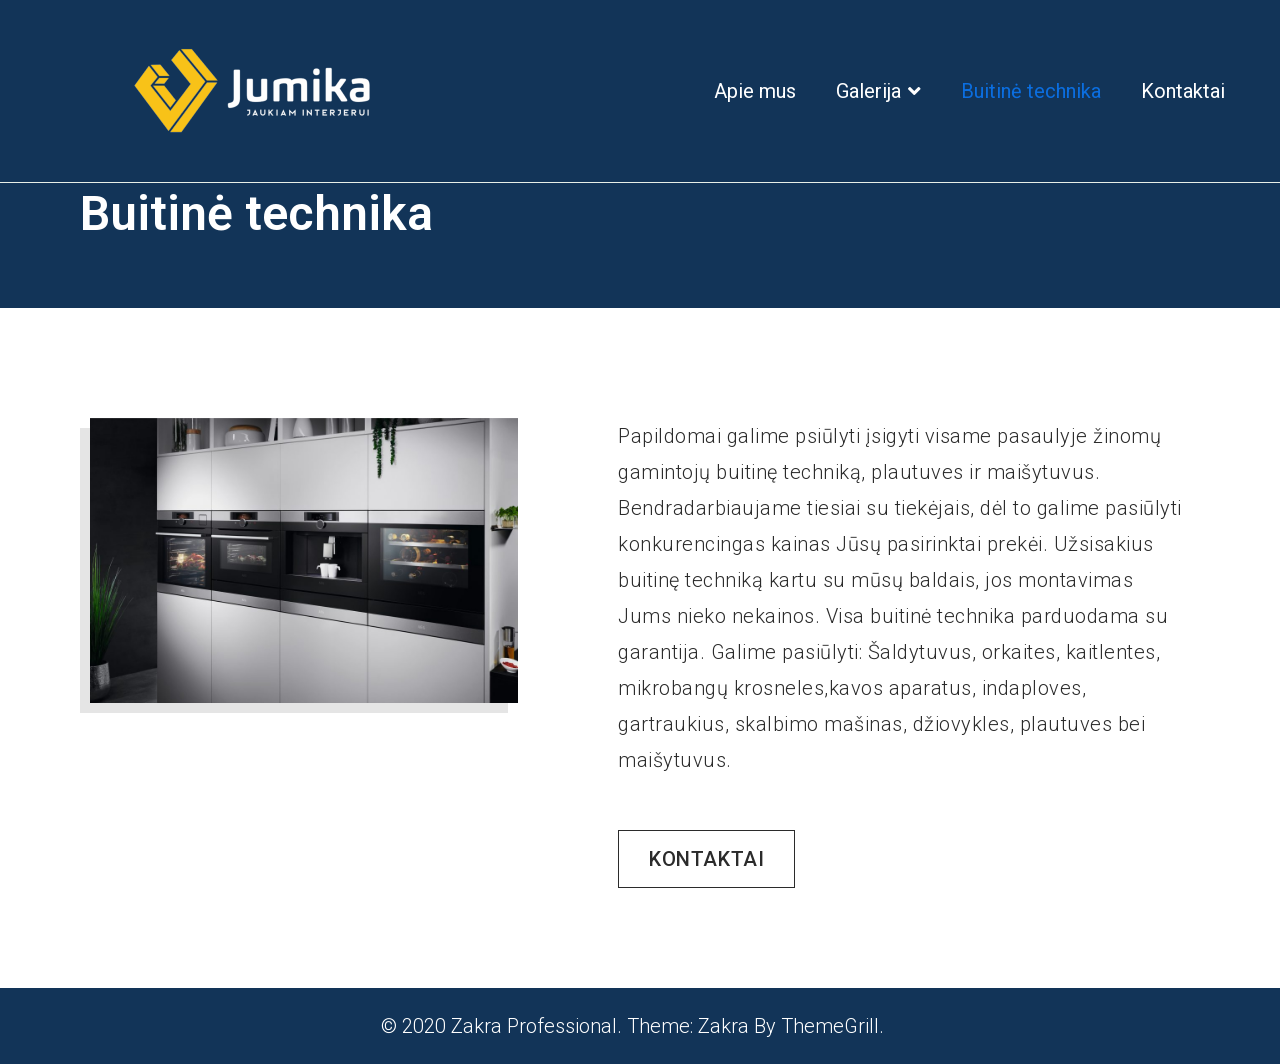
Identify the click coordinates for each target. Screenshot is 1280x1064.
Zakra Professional (534, 1026)
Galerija (868, 91)
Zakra (723, 1026)
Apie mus (755, 91)
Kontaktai (1183, 91)
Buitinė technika (1031, 91)
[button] (706, 859)
